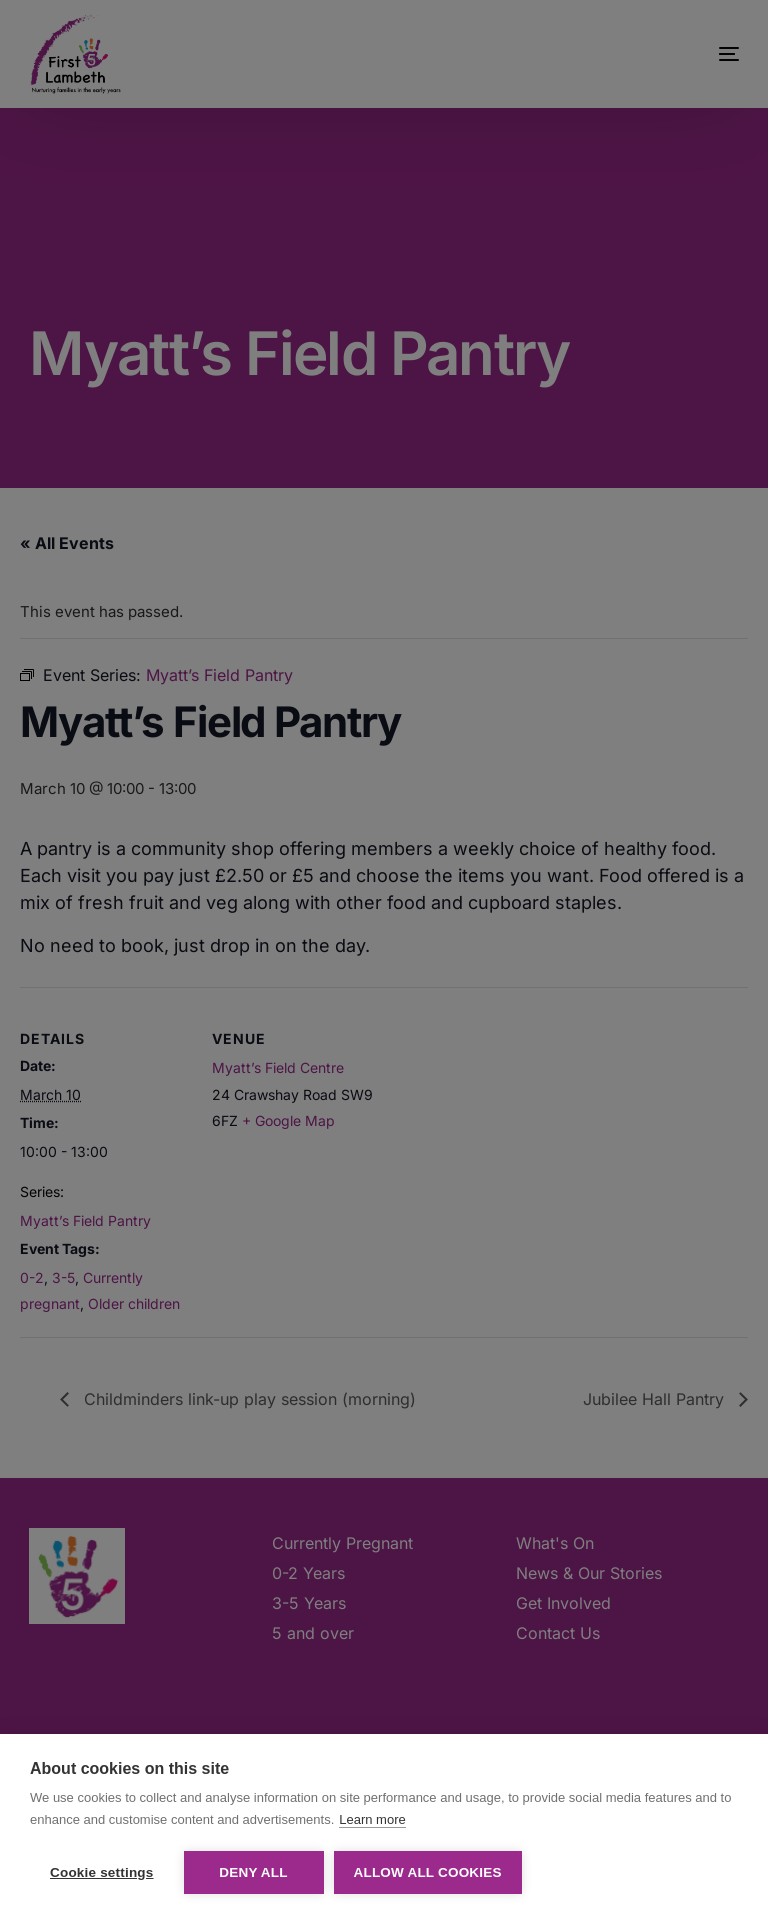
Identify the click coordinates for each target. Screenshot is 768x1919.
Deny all (253, 1872)
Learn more (372, 1819)
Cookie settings (102, 1872)
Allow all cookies (428, 1872)
